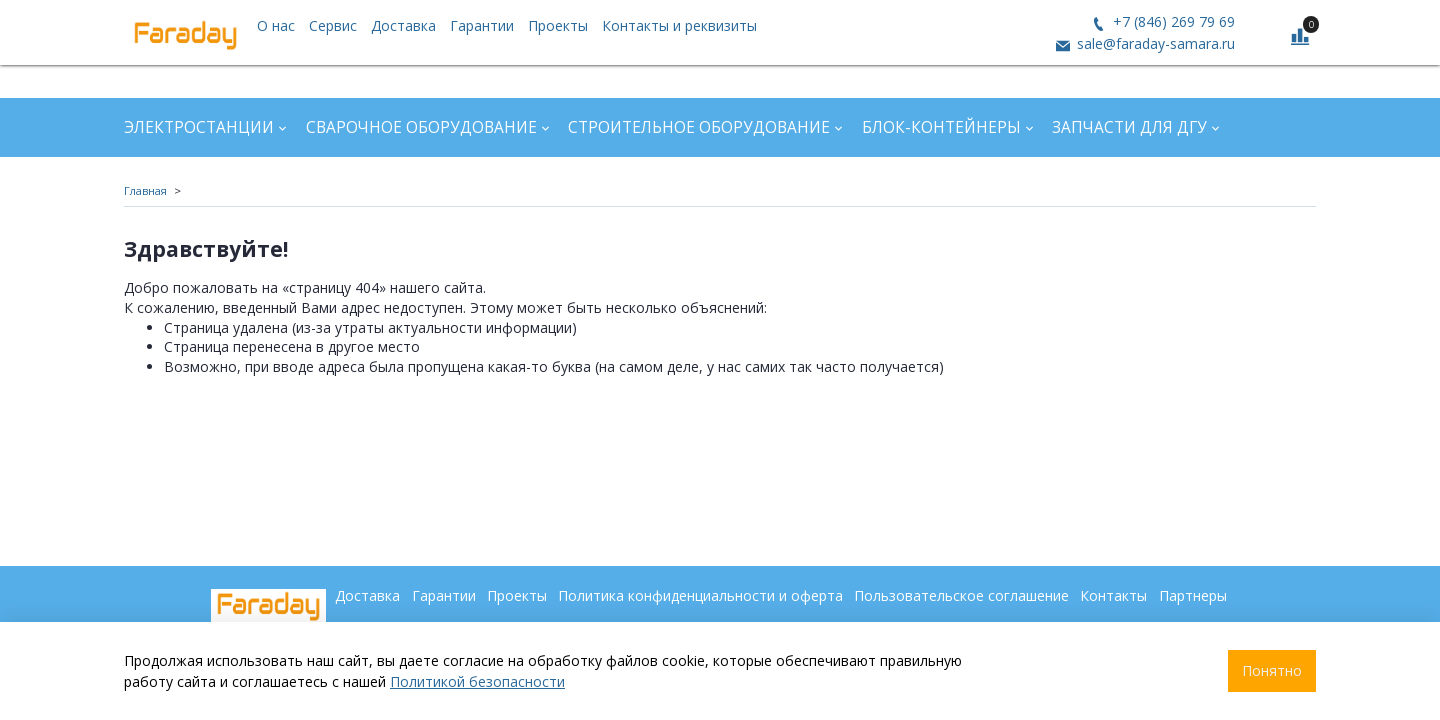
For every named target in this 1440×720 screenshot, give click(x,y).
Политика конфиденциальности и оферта (700, 595)
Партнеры (1193, 595)
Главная (145, 190)
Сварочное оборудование (421, 127)
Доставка (403, 25)
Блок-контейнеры (941, 127)
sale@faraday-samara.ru (1154, 43)
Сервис (333, 25)
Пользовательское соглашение (961, 595)
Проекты (558, 25)
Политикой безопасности (477, 681)
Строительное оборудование (699, 127)
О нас (276, 25)
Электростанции (199, 127)
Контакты (1113, 595)
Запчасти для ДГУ (1129, 127)
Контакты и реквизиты (679, 25)
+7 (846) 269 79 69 (1172, 21)
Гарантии (482, 25)
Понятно (1272, 670)
